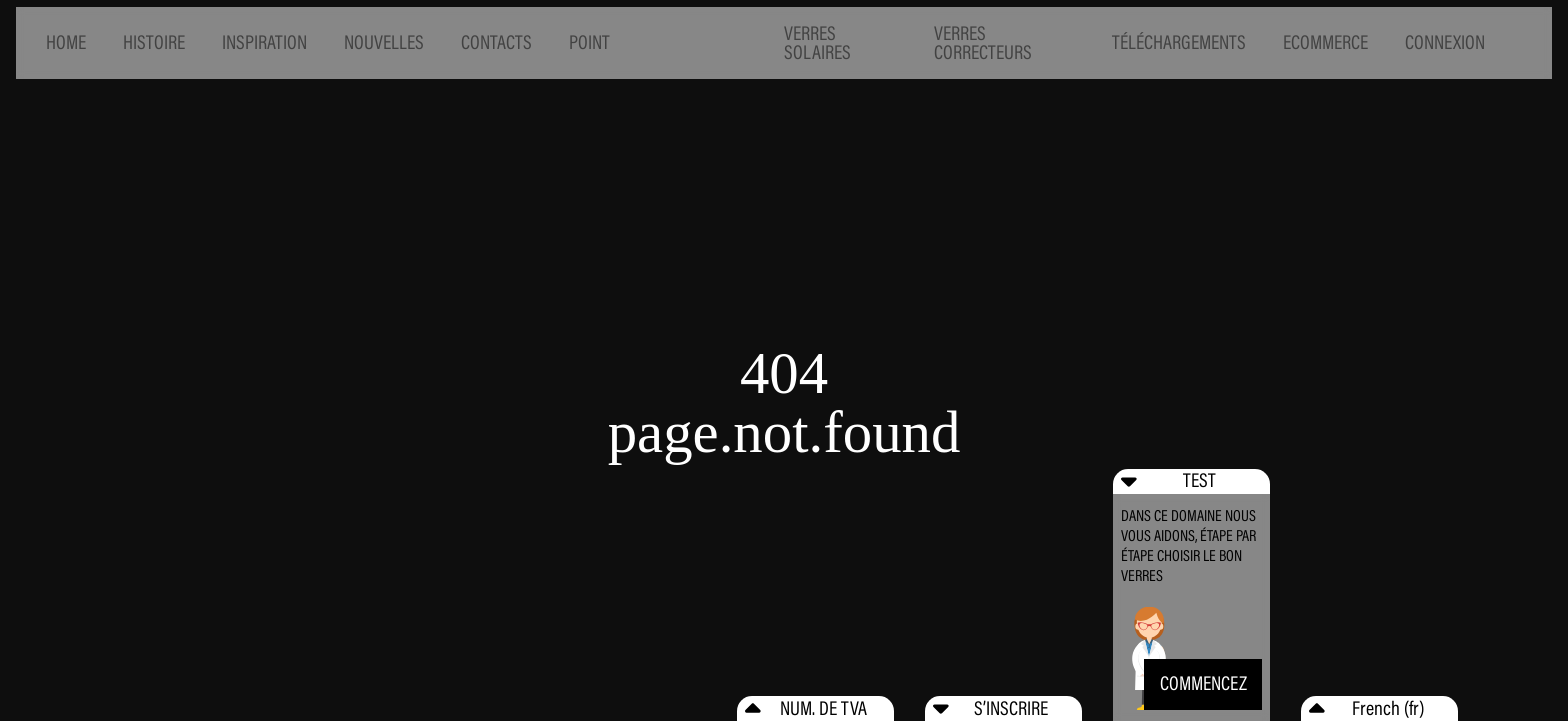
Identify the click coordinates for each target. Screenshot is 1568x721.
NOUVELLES (384, 42)
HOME (66, 42)
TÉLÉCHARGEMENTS (1179, 42)
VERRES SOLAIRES (817, 43)
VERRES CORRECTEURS (983, 43)
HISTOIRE (154, 42)
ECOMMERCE (1325, 42)
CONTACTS (496, 42)
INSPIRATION (264, 42)
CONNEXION (1445, 42)
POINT (589, 42)
